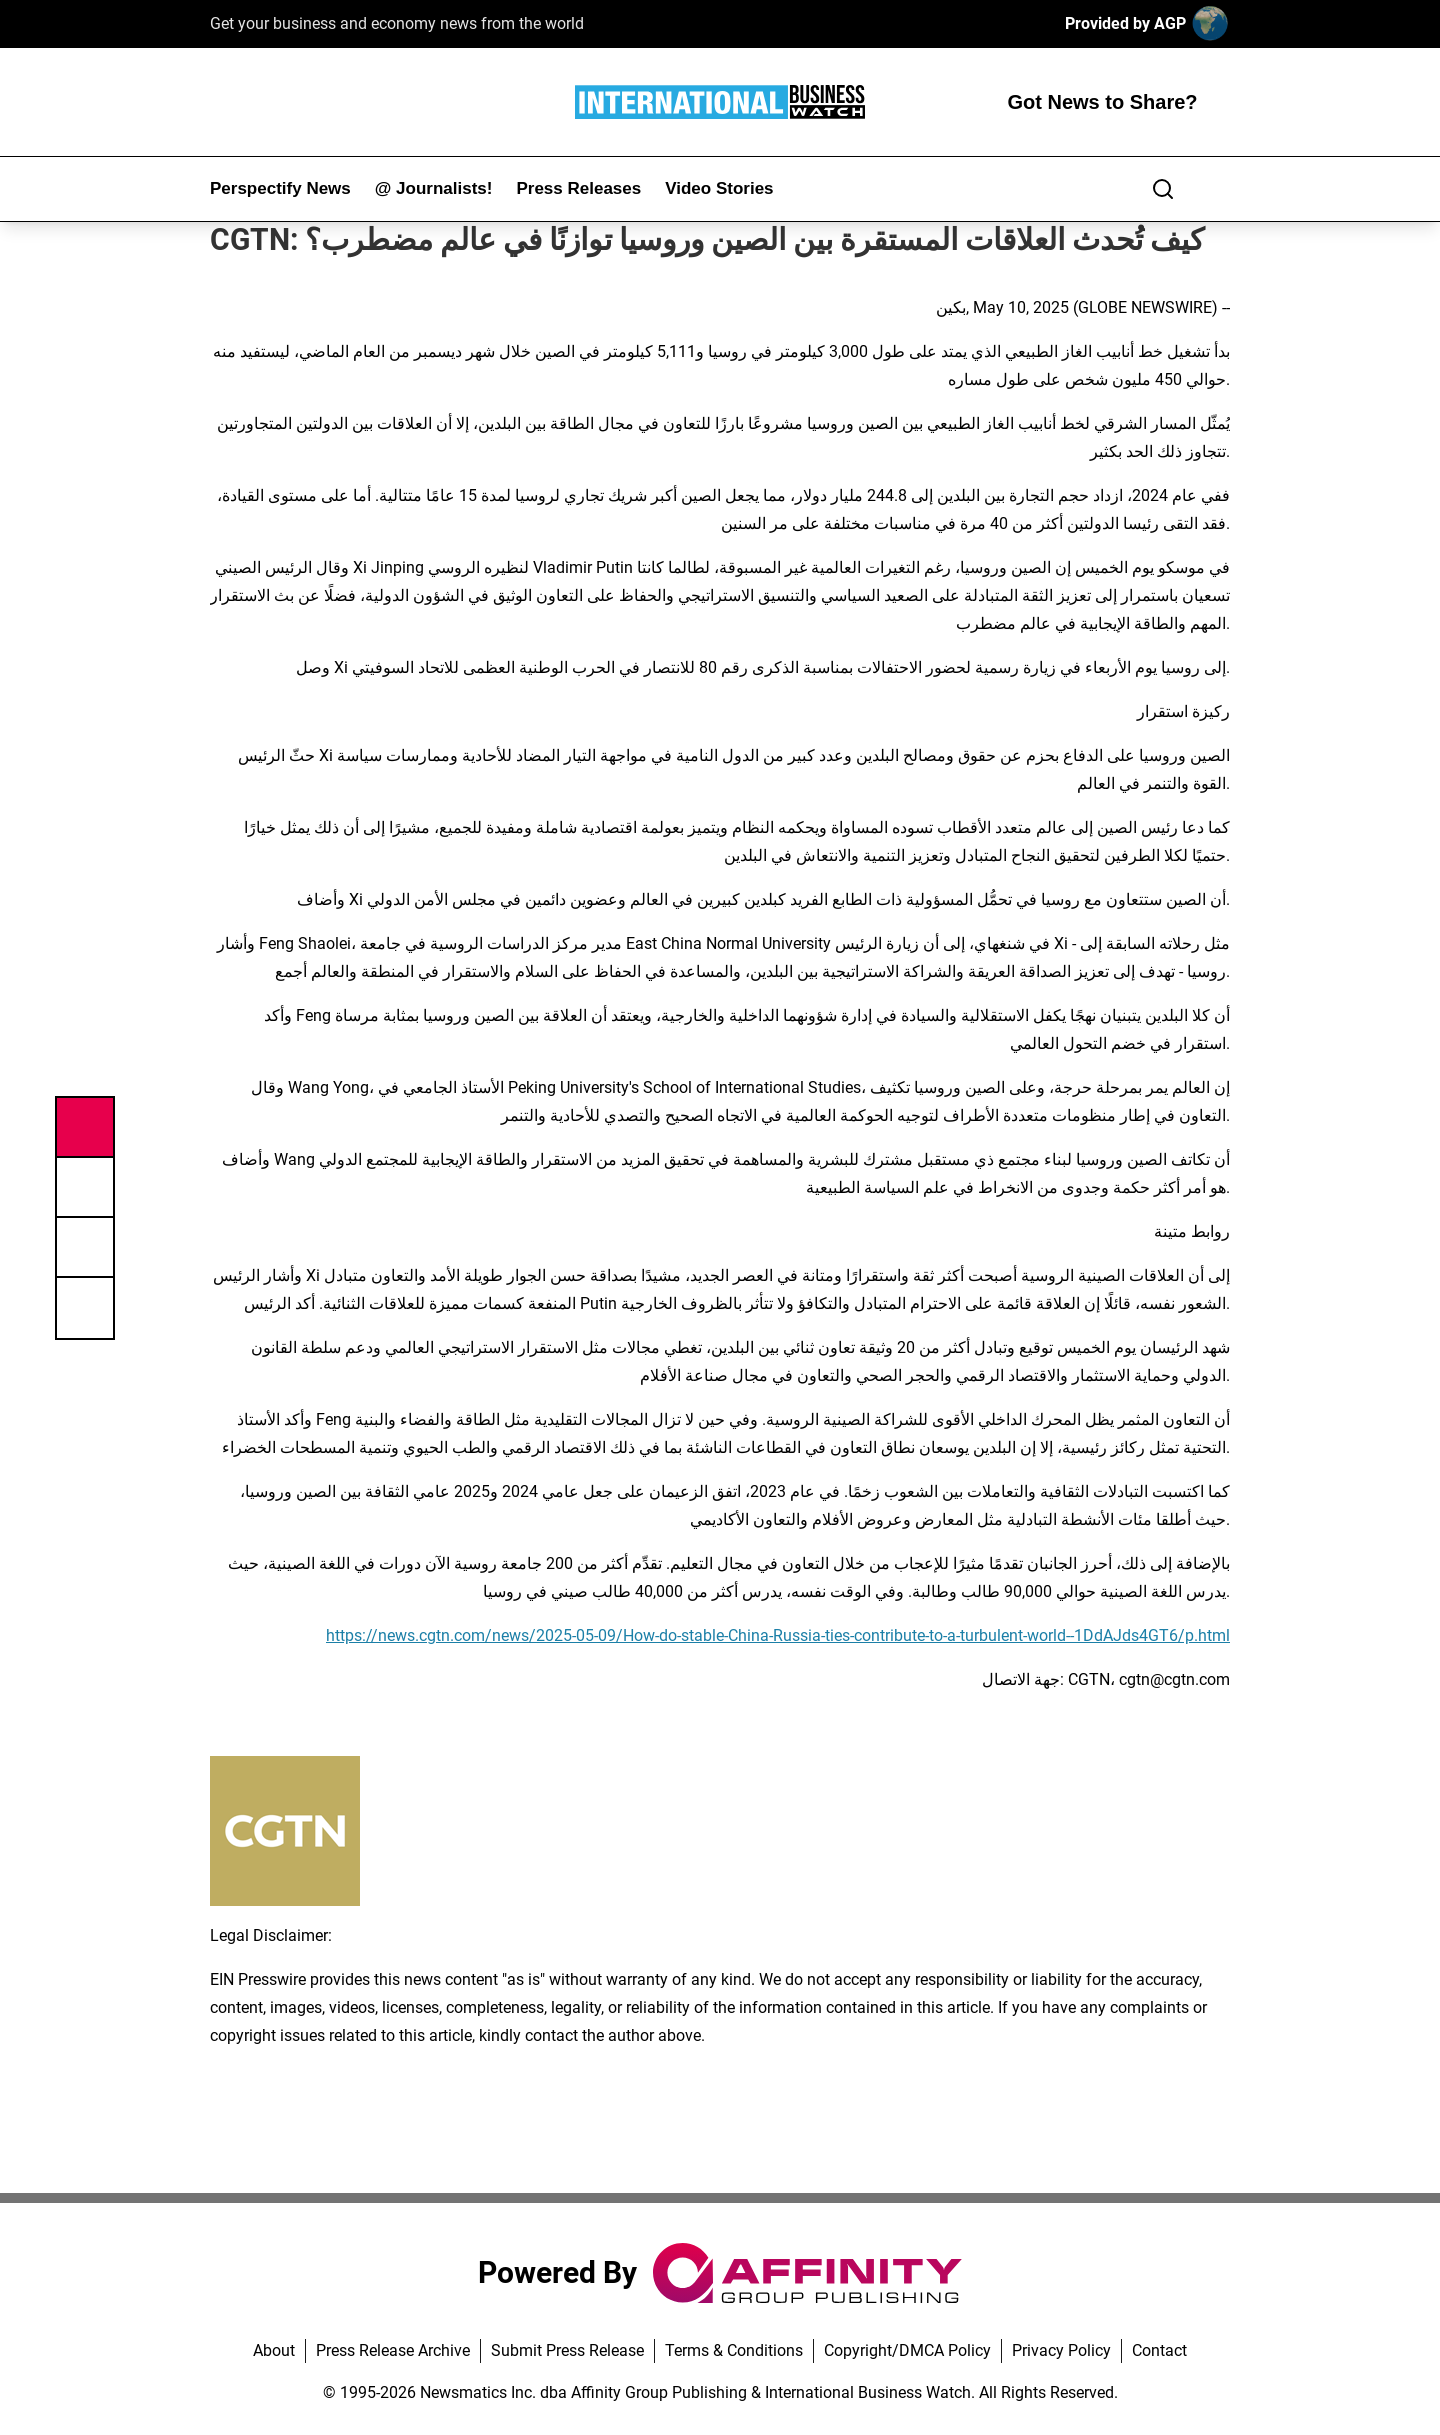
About (274, 2350)
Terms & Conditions (734, 2350)
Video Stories (719, 188)
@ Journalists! (434, 188)
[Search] (1163, 189)
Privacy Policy (1061, 2350)
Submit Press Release (567, 2350)
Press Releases (578, 188)
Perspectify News (280, 188)
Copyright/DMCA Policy (907, 2350)
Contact (1159, 2350)
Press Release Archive (393, 2350)
